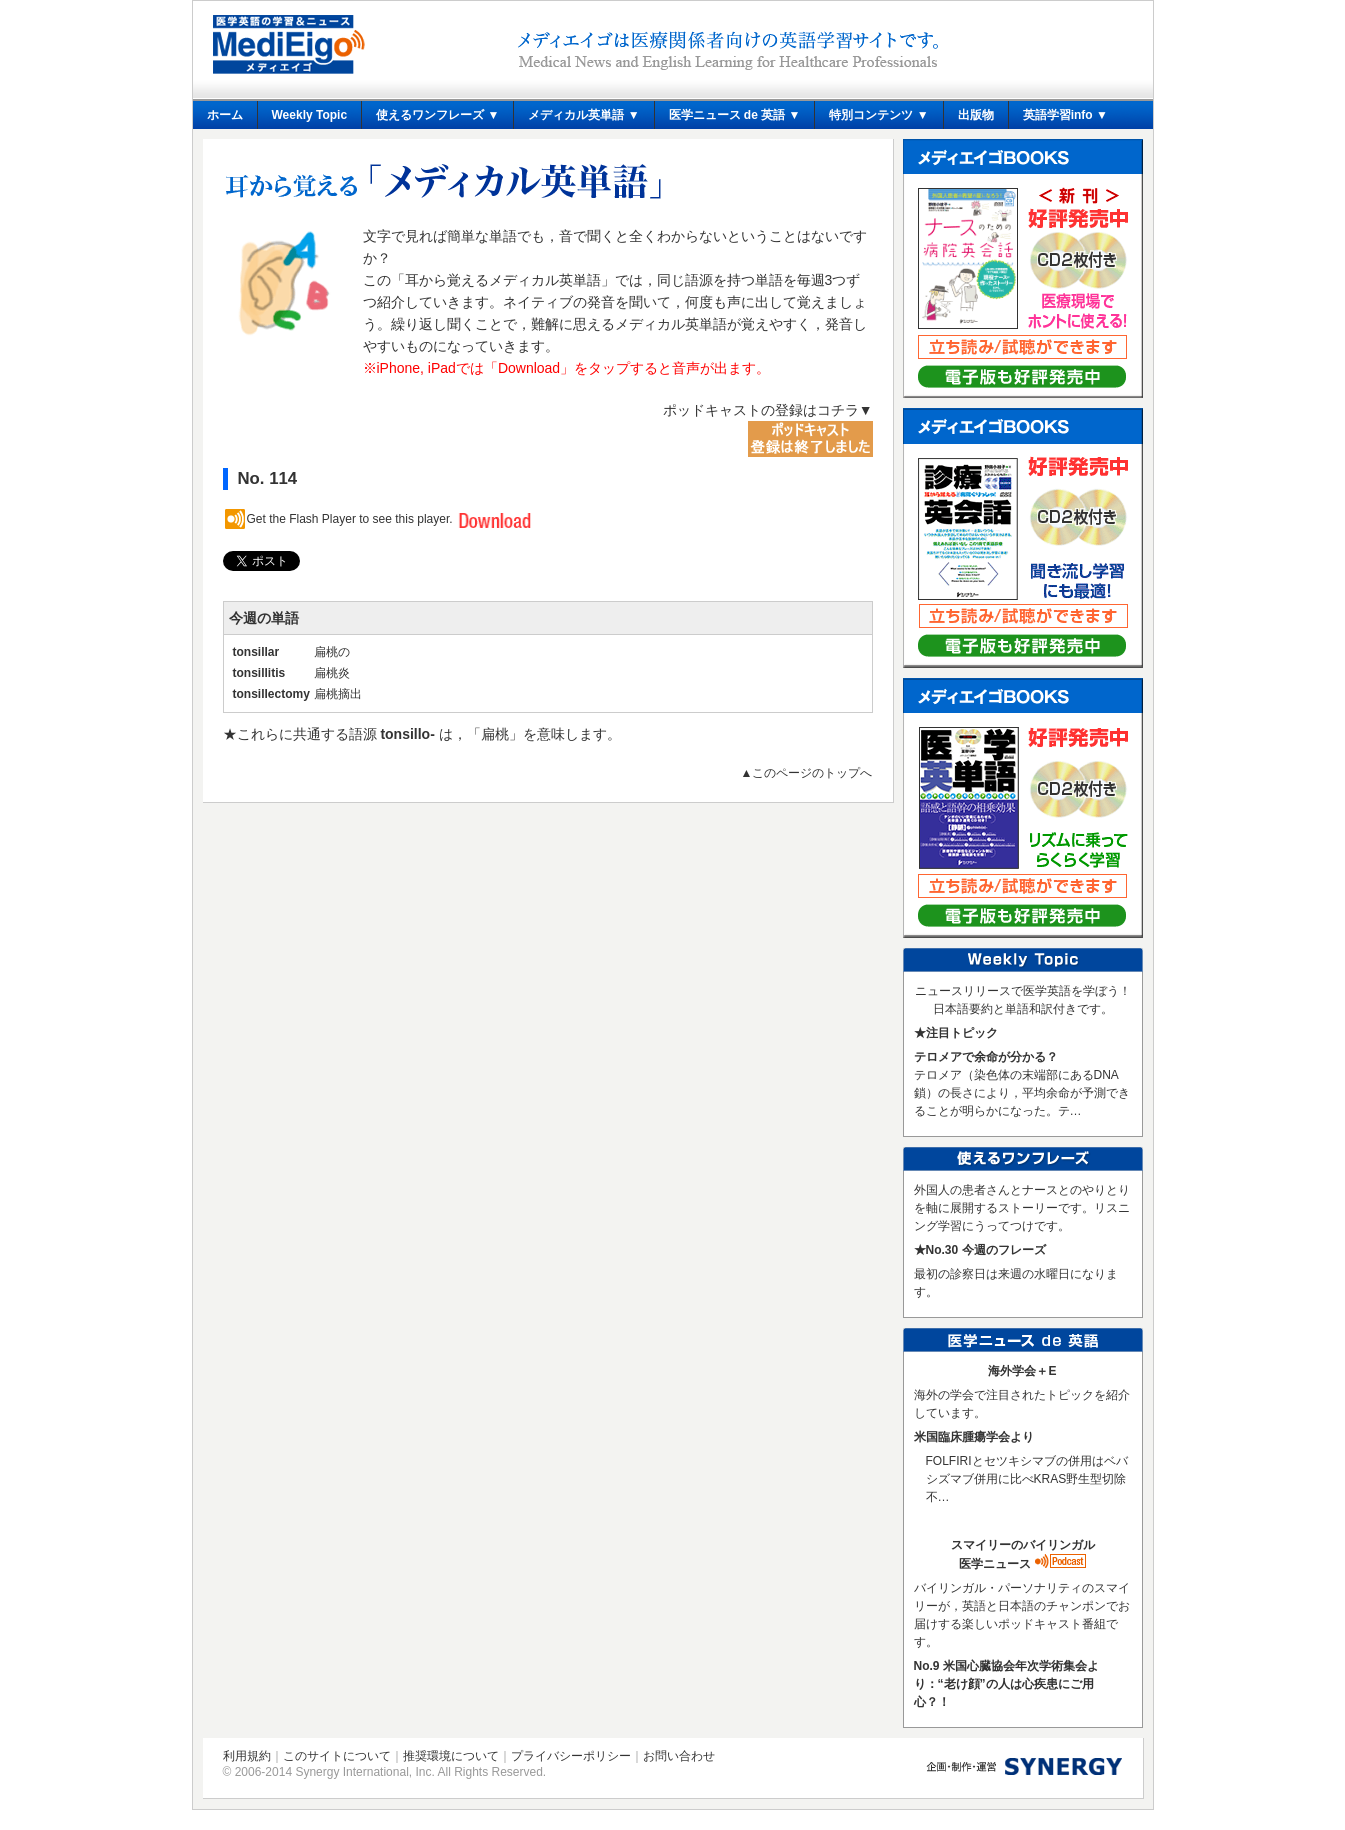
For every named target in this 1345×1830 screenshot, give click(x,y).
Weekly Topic (310, 115)
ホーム (225, 115)
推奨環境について (451, 1756)
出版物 (976, 115)
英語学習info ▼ (1065, 115)
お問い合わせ (679, 1756)
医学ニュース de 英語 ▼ (735, 115)
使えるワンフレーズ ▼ (437, 115)
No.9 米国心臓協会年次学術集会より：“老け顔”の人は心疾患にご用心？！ (1006, 1684)
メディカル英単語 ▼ (583, 115)
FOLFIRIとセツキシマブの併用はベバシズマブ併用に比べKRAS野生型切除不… (1027, 1479)
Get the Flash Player (301, 519)
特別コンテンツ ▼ (878, 115)
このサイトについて (337, 1756)
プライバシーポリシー (571, 1756)
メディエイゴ (289, 44)
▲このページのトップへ (807, 773)
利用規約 (247, 1756)
